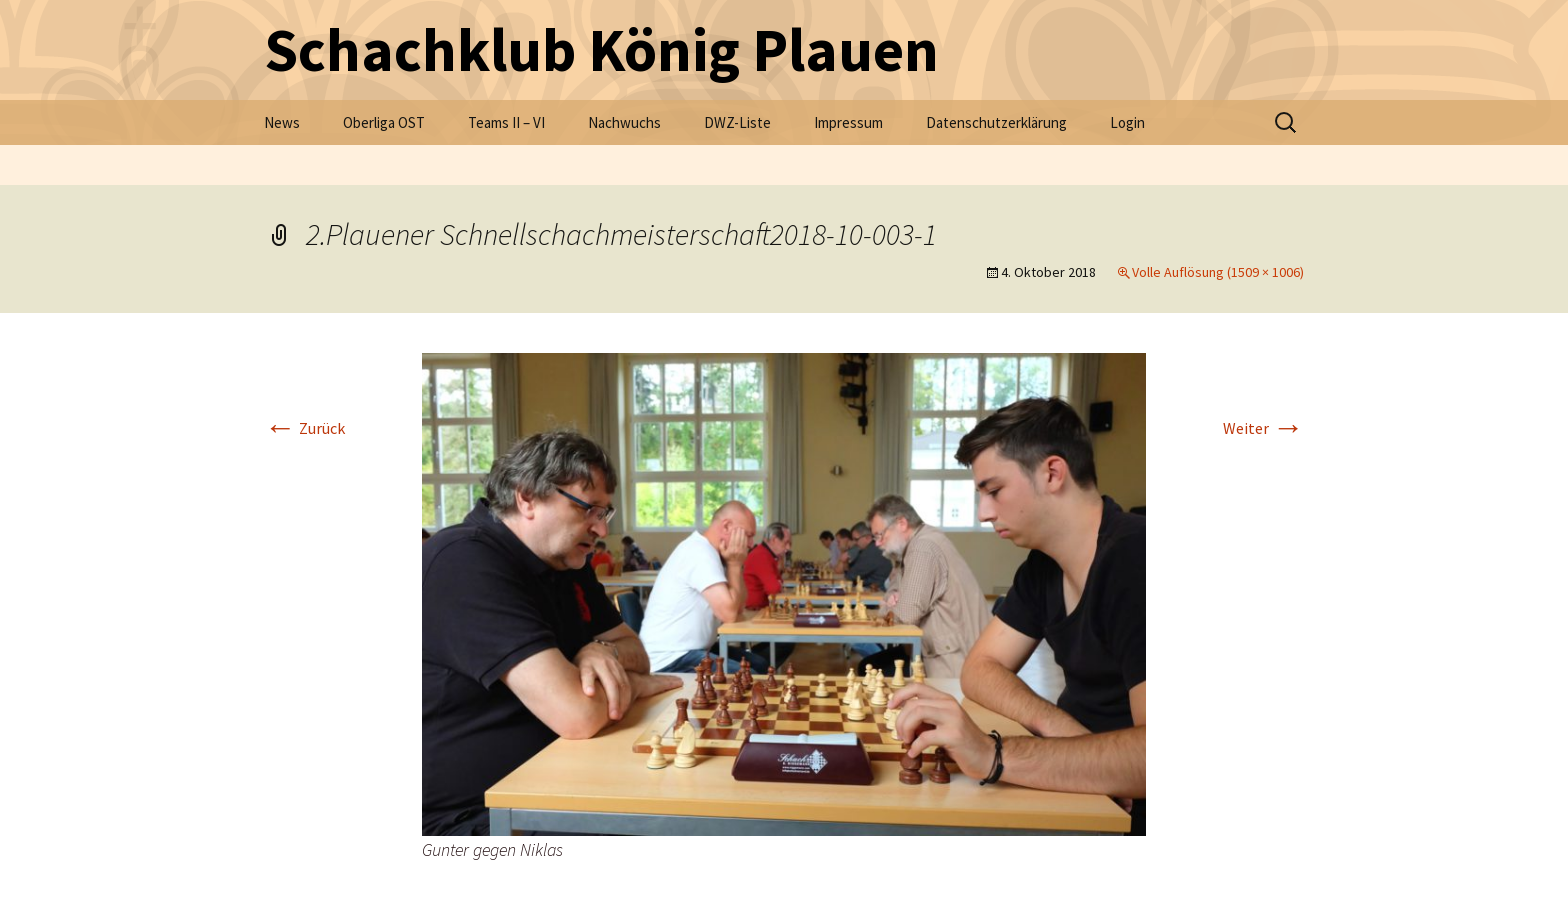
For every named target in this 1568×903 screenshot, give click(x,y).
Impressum (848, 122)
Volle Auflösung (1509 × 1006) (1218, 272)
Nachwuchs (624, 122)
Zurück (304, 428)
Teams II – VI (506, 122)
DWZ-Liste (737, 122)
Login (1127, 122)
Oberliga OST (384, 122)
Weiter (1263, 428)
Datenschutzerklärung (996, 122)
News (282, 122)
